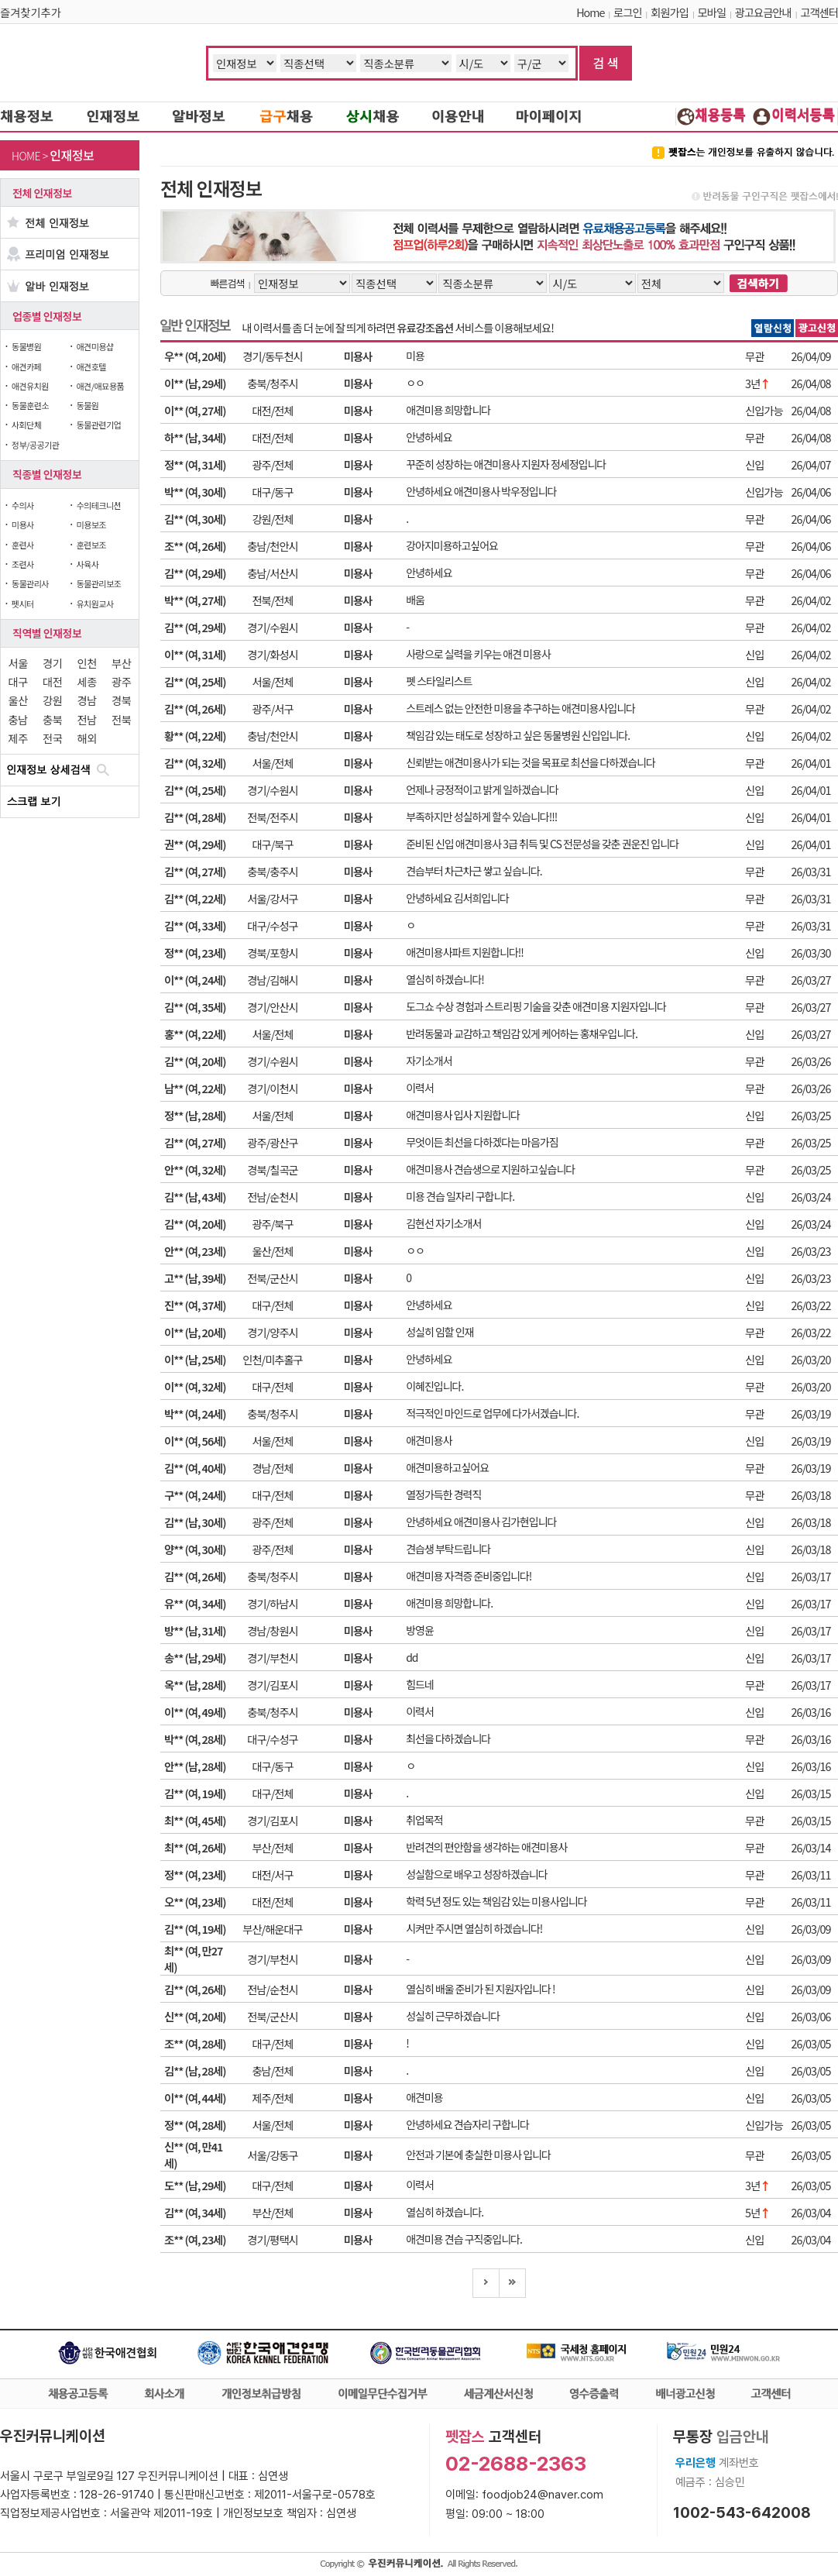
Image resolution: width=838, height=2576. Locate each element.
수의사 (23, 505)
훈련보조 (90, 544)
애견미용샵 (94, 346)
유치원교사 (94, 603)
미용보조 (90, 524)
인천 (87, 663)
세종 (87, 681)
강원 (52, 700)
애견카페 (26, 366)
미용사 (23, 524)
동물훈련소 (30, 405)
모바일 (712, 12)
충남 (18, 719)
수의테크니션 (98, 505)
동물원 (87, 405)
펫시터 (23, 603)
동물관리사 (30, 583)
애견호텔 (90, 366)
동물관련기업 (98, 424)
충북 (52, 719)
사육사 (87, 564)
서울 (18, 663)
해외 (87, 738)
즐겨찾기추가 (30, 12)
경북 (121, 700)
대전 (52, 681)
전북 (121, 719)
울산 (18, 700)
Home (590, 12)
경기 (52, 663)
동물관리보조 (98, 583)
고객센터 (819, 12)
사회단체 (26, 424)
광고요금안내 (763, 12)
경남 (87, 700)
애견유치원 (30, 386)
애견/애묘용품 (100, 386)
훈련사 (23, 544)
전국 (52, 738)
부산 (121, 663)
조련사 (23, 564)
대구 (18, 681)
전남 (87, 719)
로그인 (627, 12)
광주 (121, 681)
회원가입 (670, 12)
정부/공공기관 (36, 445)
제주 (18, 738)
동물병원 (26, 346)
